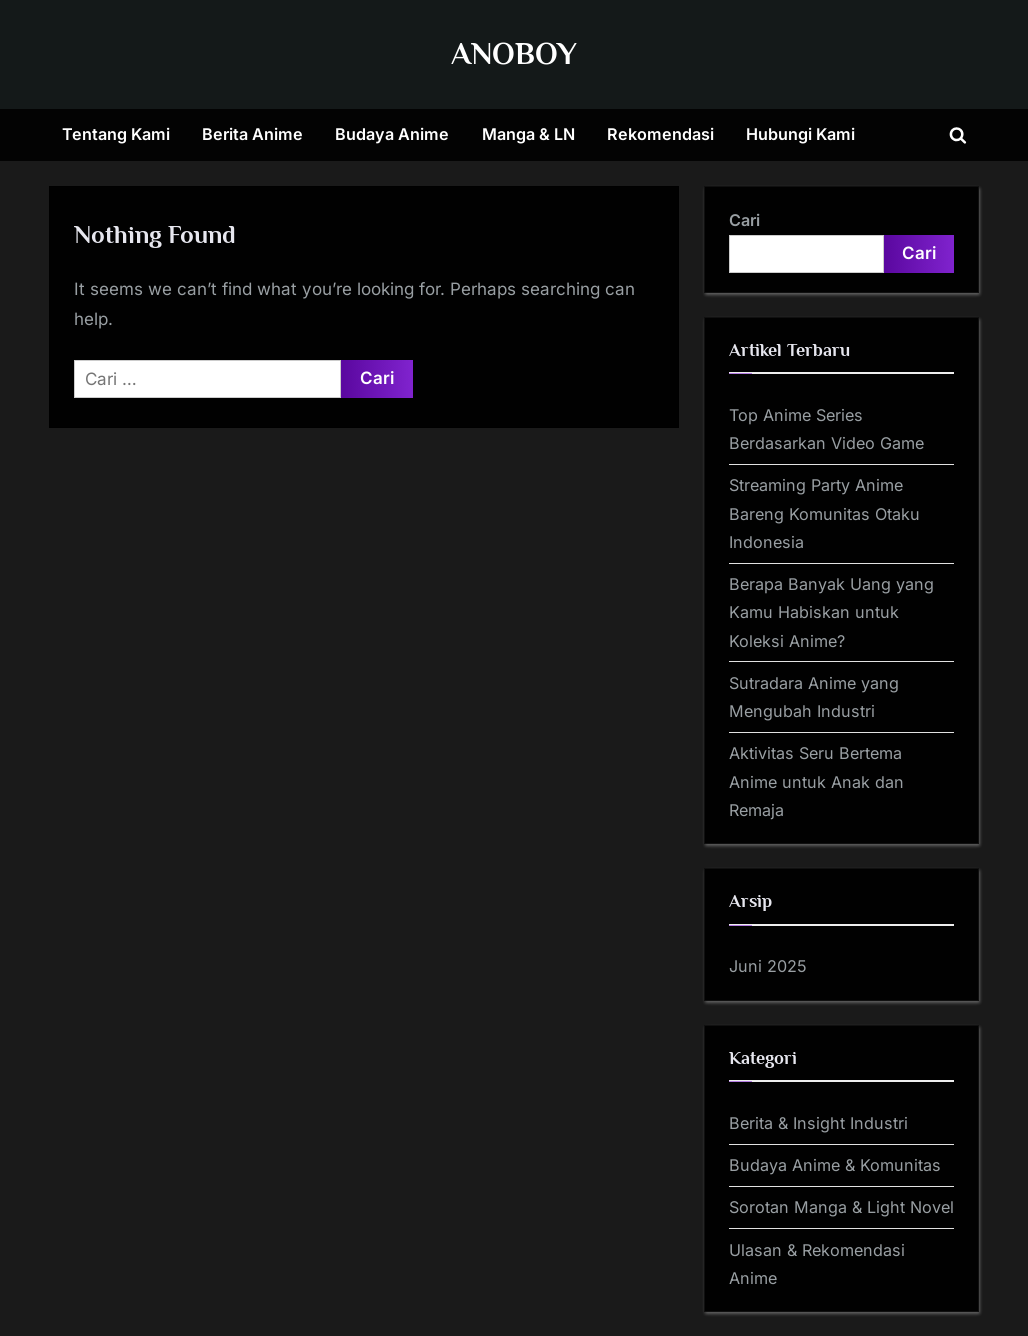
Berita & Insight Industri (818, 1123)
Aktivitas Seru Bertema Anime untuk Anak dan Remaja (816, 781)
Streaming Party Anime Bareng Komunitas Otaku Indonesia (824, 513)
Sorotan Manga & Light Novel (841, 1207)
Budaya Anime (392, 134)
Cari (744, 220)
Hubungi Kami (800, 134)
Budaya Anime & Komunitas (835, 1165)
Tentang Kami (116, 134)
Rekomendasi (660, 134)
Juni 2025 (768, 966)
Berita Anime (252, 134)
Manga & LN (528, 134)
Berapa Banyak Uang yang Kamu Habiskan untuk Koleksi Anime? (831, 612)
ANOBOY (514, 53)
